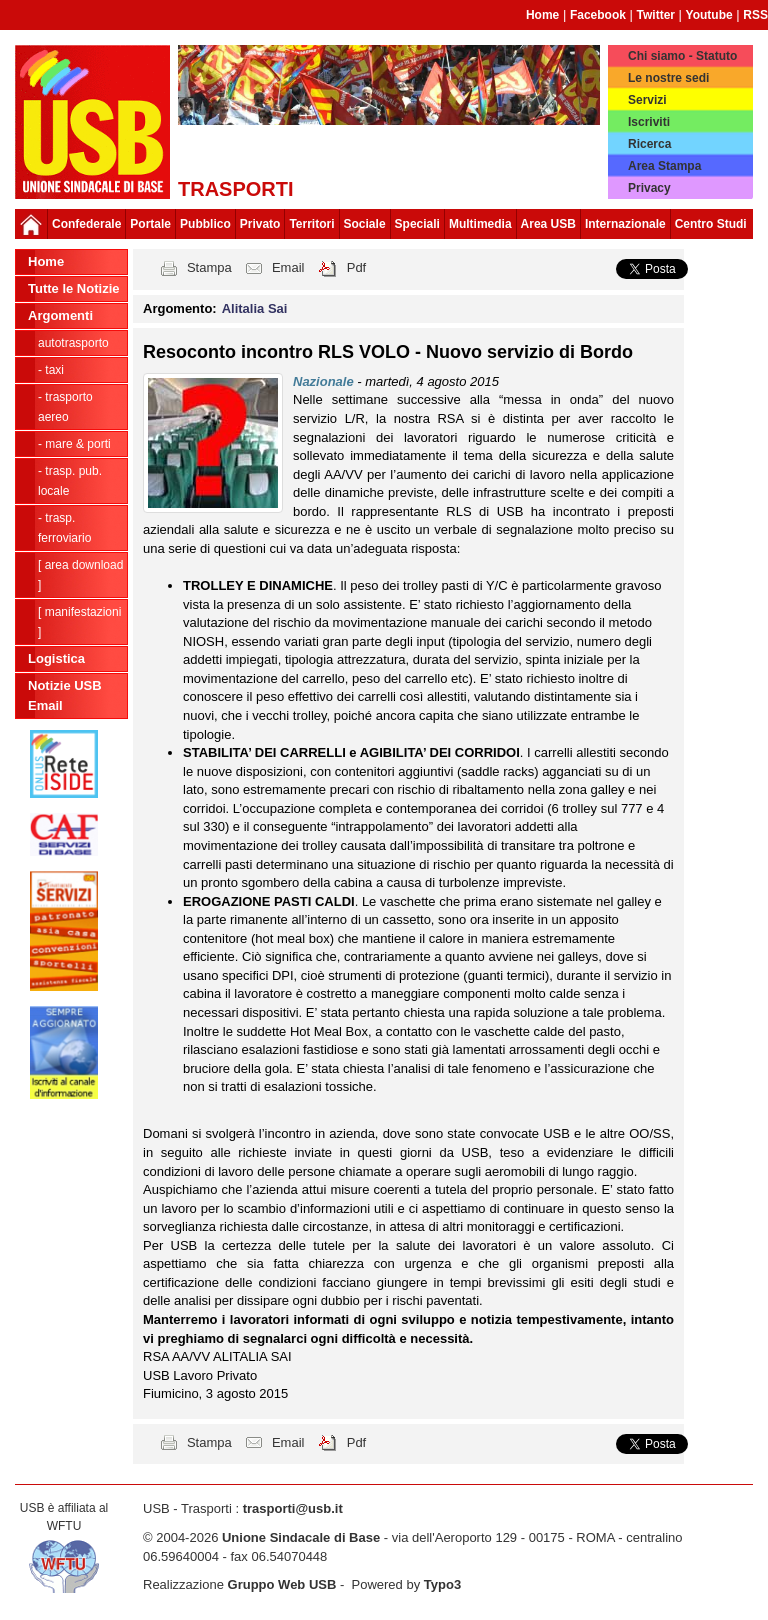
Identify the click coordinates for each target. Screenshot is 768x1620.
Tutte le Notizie (73, 288)
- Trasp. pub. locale (70, 481)
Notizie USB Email (65, 695)
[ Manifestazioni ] (79, 622)
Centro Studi (711, 224)
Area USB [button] (548, 224)
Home (542, 15)
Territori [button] (311, 224)
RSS (755, 15)
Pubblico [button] (205, 224)
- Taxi (51, 370)
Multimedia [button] (480, 224)
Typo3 (442, 1584)
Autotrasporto (73, 343)
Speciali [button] (417, 224)
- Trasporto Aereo (65, 407)
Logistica (56, 658)
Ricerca (649, 144)
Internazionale (625, 224)
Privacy (649, 188)
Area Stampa (664, 166)
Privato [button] (260, 224)
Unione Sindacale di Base (301, 1537)
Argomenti (60, 315)
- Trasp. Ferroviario (64, 528)
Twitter (656, 15)
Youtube (709, 15)
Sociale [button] (365, 224)
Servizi (647, 100)
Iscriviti (649, 122)
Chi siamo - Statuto (682, 56)
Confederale (86, 224)
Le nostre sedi (668, 78)
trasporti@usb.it (293, 1508)
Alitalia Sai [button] (255, 308)
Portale (150, 224)
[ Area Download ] (80, 575)
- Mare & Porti (74, 444)
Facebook (598, 15)
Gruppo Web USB (282, 1584)
